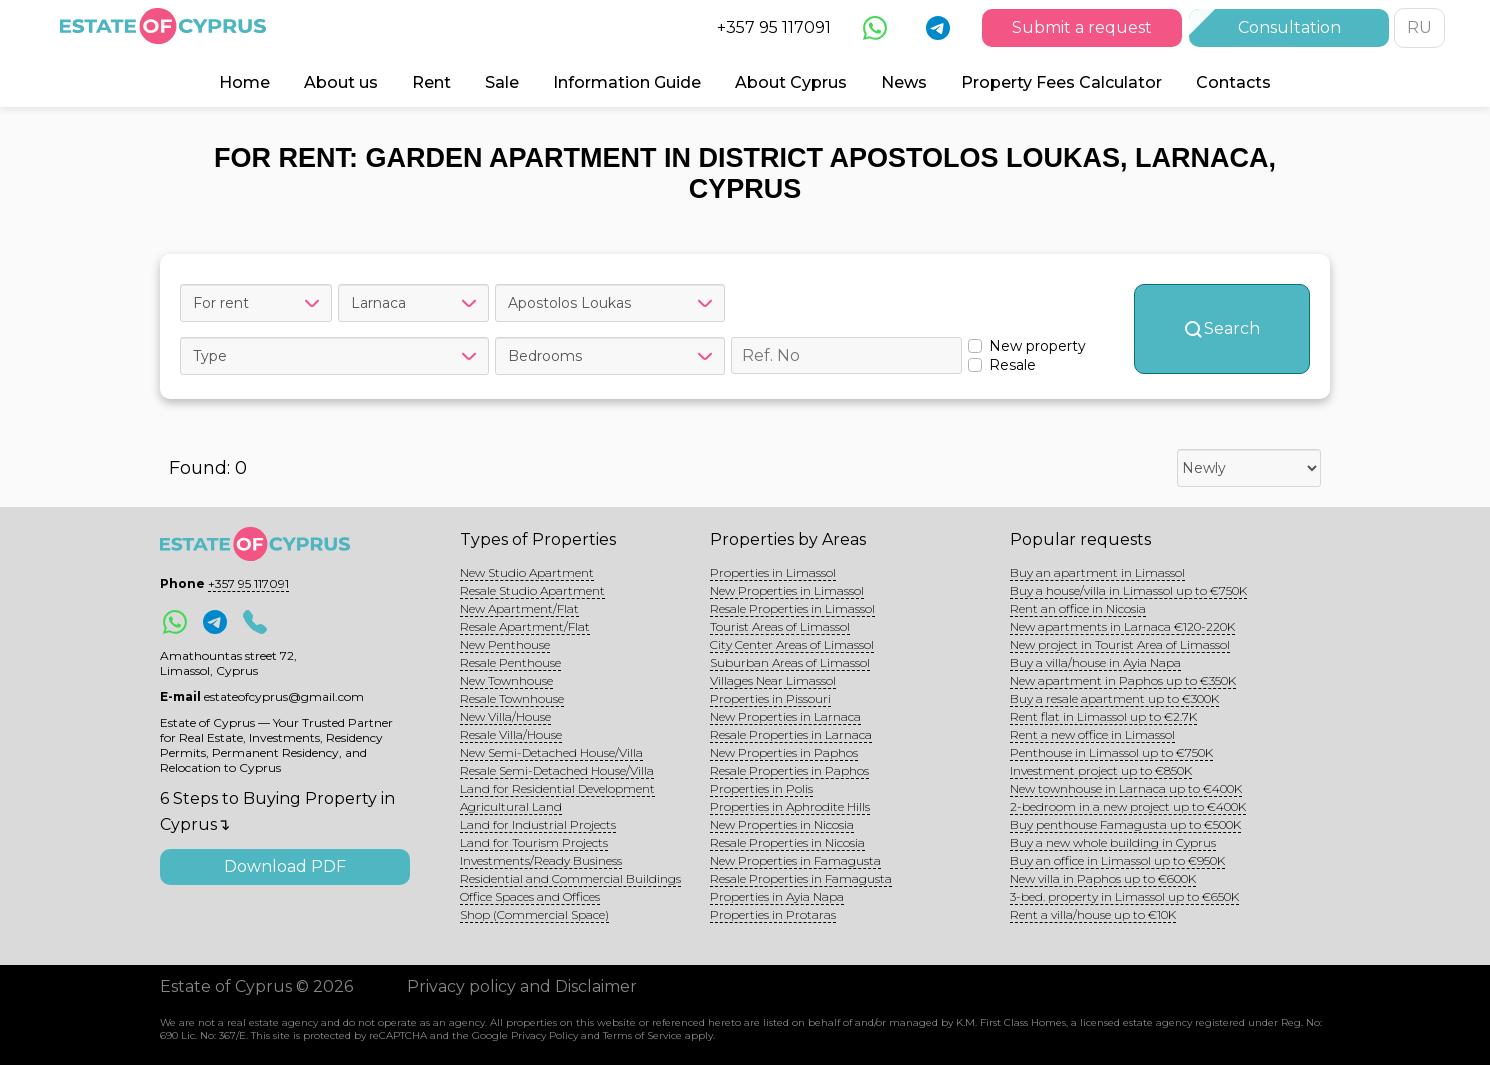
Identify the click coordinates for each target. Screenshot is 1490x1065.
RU (1419, 27)
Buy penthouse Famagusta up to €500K (1125, 824)
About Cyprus (791, 82)
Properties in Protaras (773, 914)
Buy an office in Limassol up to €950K (1117, 860)
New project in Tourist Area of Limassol (1120, 644)
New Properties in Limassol (787, 590)
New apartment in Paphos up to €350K (1123, 680)
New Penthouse (505, 644)
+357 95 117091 (774, 27)
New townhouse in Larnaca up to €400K (1126, 788)
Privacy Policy (544, 1035)
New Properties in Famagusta (795, 860)
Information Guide (627, 82)
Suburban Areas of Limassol (790, 662)
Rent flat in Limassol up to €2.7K (1103, 716)
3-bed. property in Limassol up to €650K (1124, 896)
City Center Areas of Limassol (792, 644)
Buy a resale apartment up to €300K (1114, 698)
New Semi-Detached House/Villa (551, 752)
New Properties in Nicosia (782, 824)
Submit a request (1082, 27)
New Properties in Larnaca (785, 716)
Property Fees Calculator (1061, 82)
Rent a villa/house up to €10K (1093, 914)
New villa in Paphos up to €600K (1103, 878)
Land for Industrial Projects (538, 824)
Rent (431, 82)
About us (341, 82)
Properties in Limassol (773, 572)
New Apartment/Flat (519, 608)
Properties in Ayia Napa (777, 896)
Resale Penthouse (510, 662)
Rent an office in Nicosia (1078, 608)
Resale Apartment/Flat (525, 626)
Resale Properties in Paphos (789, 770)
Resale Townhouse (512, 698)
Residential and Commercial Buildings (570, 878)
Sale (502, 82)
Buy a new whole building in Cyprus (1113, 842)
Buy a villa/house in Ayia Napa (1095, 662)
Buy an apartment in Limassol (1097, 572)
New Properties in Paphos (784, 752)
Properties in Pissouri (770, 698)
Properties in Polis (761, 788)
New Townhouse (506, 680)
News (904, 82)
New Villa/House (505, 716)
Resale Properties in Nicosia (787, 842)
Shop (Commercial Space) (534, 914)
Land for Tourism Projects (534, 842)
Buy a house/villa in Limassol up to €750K (1128, 590)
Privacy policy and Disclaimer (522, 986)
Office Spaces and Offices (530, 896)
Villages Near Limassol (773, 680)
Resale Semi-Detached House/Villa (557, 770)
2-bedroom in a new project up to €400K (1128, 806)
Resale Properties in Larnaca (791, 734)
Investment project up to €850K (1101, 770)
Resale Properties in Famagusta (801, 878)
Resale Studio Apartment (532, 590)
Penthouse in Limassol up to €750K (1111, 752)
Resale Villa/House (511, 734)
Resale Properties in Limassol (792, 608)
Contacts (1233, 82)
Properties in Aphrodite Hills (790, 806)
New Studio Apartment (527, 572)
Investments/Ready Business (541, 860)
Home (244, 82)
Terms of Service (642, 1035)
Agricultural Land (511, 806)
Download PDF (285, 866)
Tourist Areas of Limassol (780, 626)
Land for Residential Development (557, 788)
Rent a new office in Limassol (1092, 734)
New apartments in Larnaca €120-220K (1122, 626)
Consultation (1289, 27)
